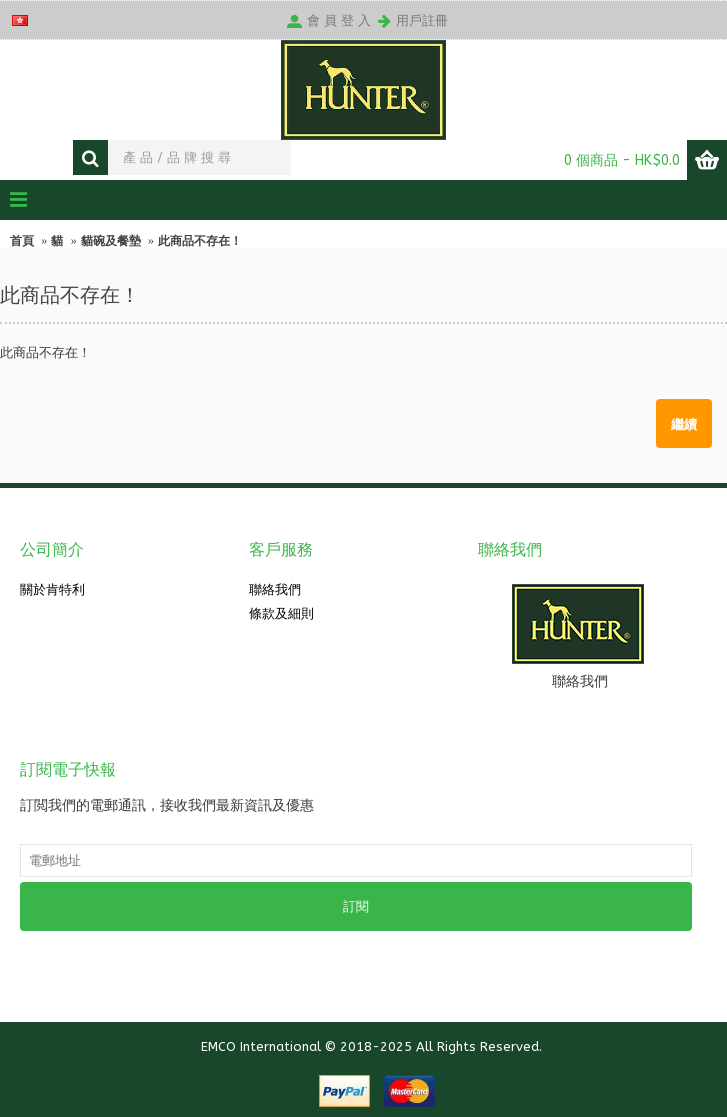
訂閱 (356, 906)
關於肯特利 (52, 589)
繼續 (684, 423)
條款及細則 (281, 613)
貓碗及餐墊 (111, 241)
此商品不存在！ (200, 241)
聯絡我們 (275, 589)
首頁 (22, 241)
